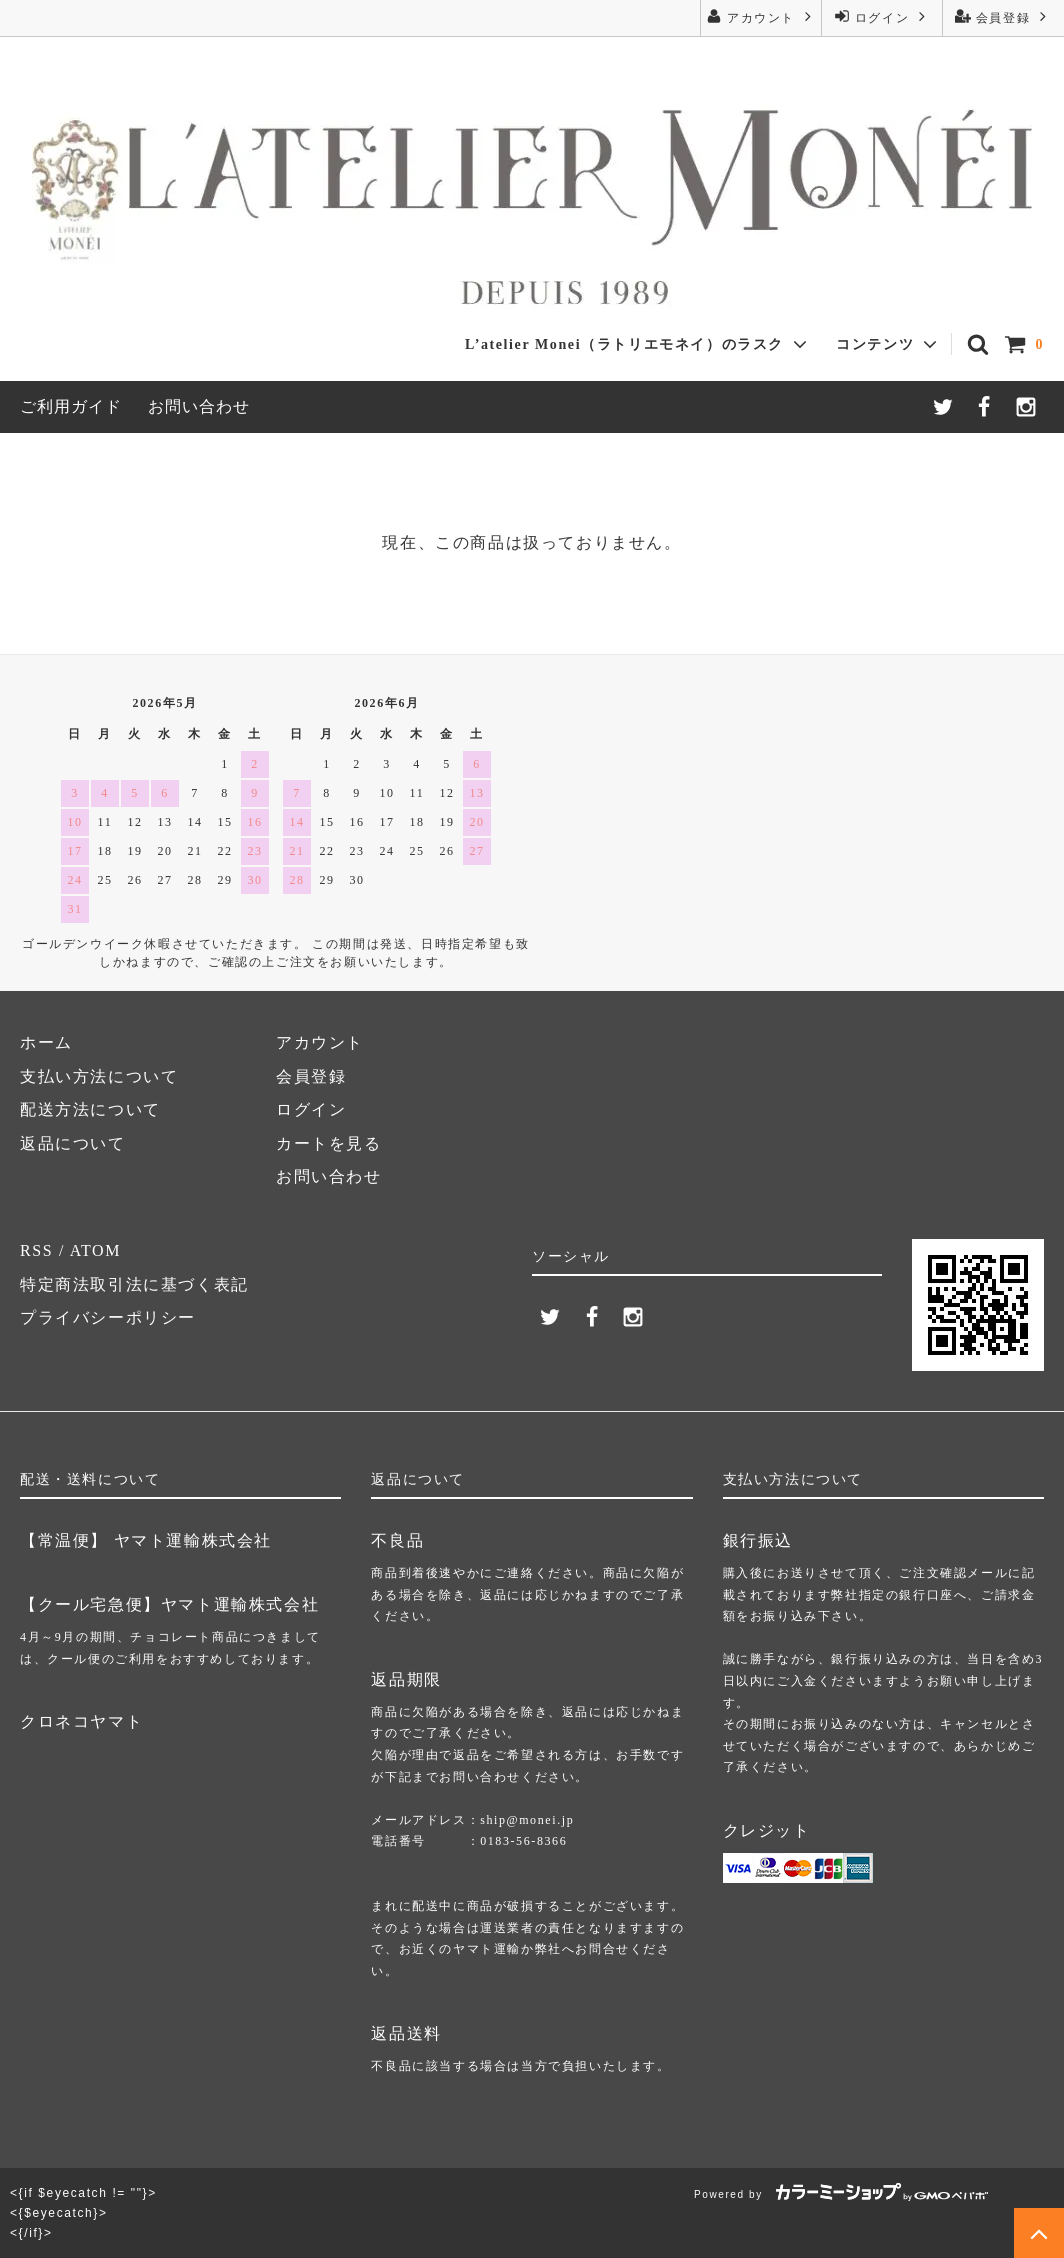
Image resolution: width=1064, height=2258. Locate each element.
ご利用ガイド (71, 406)
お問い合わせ (199, 406)
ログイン (882, 16)
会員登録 (1003, 16)
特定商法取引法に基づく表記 (134, 1284)
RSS (36, 1250)
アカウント (760, 16)
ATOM (95, 1250)
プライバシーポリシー (108, 1317)
